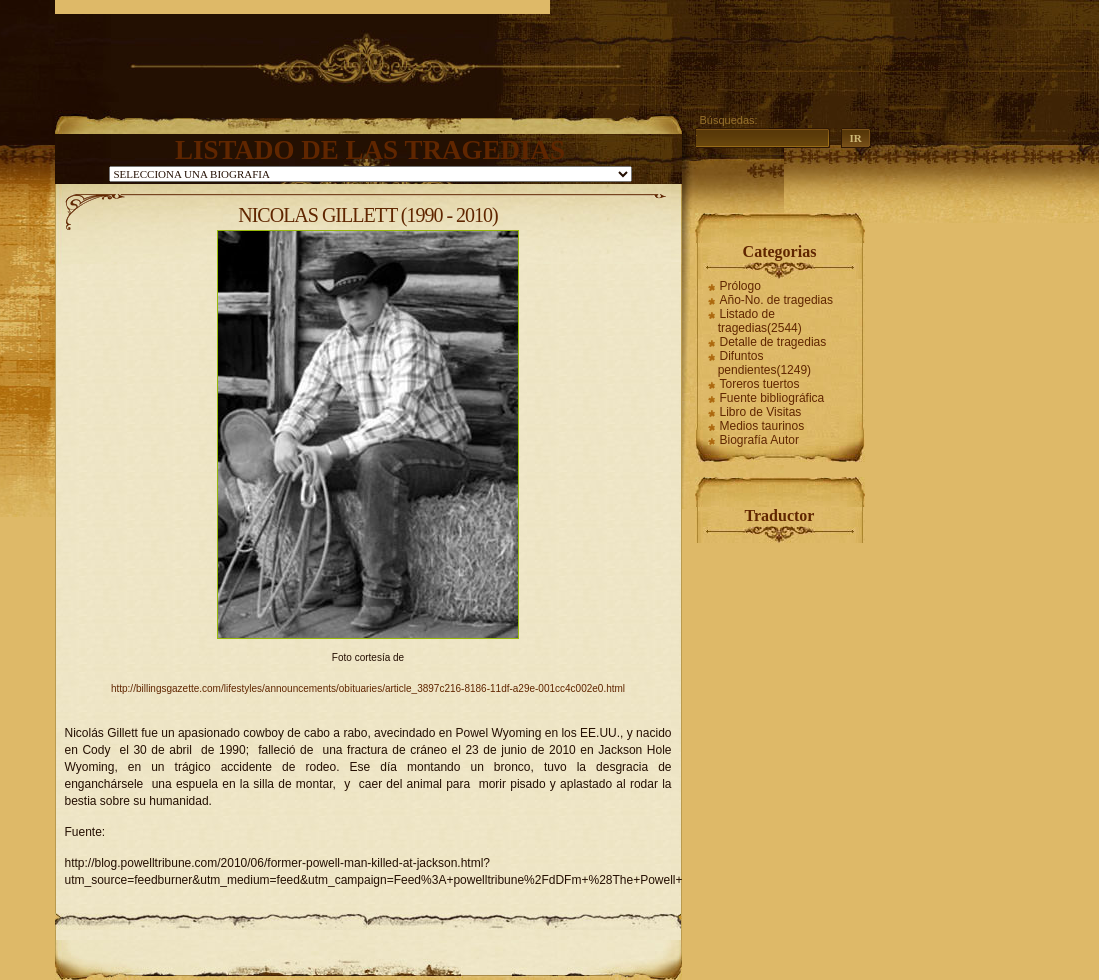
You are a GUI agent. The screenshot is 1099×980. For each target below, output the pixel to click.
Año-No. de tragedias (776, 300)
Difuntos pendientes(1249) (764, 363)
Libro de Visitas (761, 412)
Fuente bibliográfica (772, 398)
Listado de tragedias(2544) (760, 321)
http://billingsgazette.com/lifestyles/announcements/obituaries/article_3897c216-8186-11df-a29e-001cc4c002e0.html (368, 688)
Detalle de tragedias (773, 342)
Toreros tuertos (760, 384)
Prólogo (740, 286)
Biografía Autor (759, 440)
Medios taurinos (762, 426)
